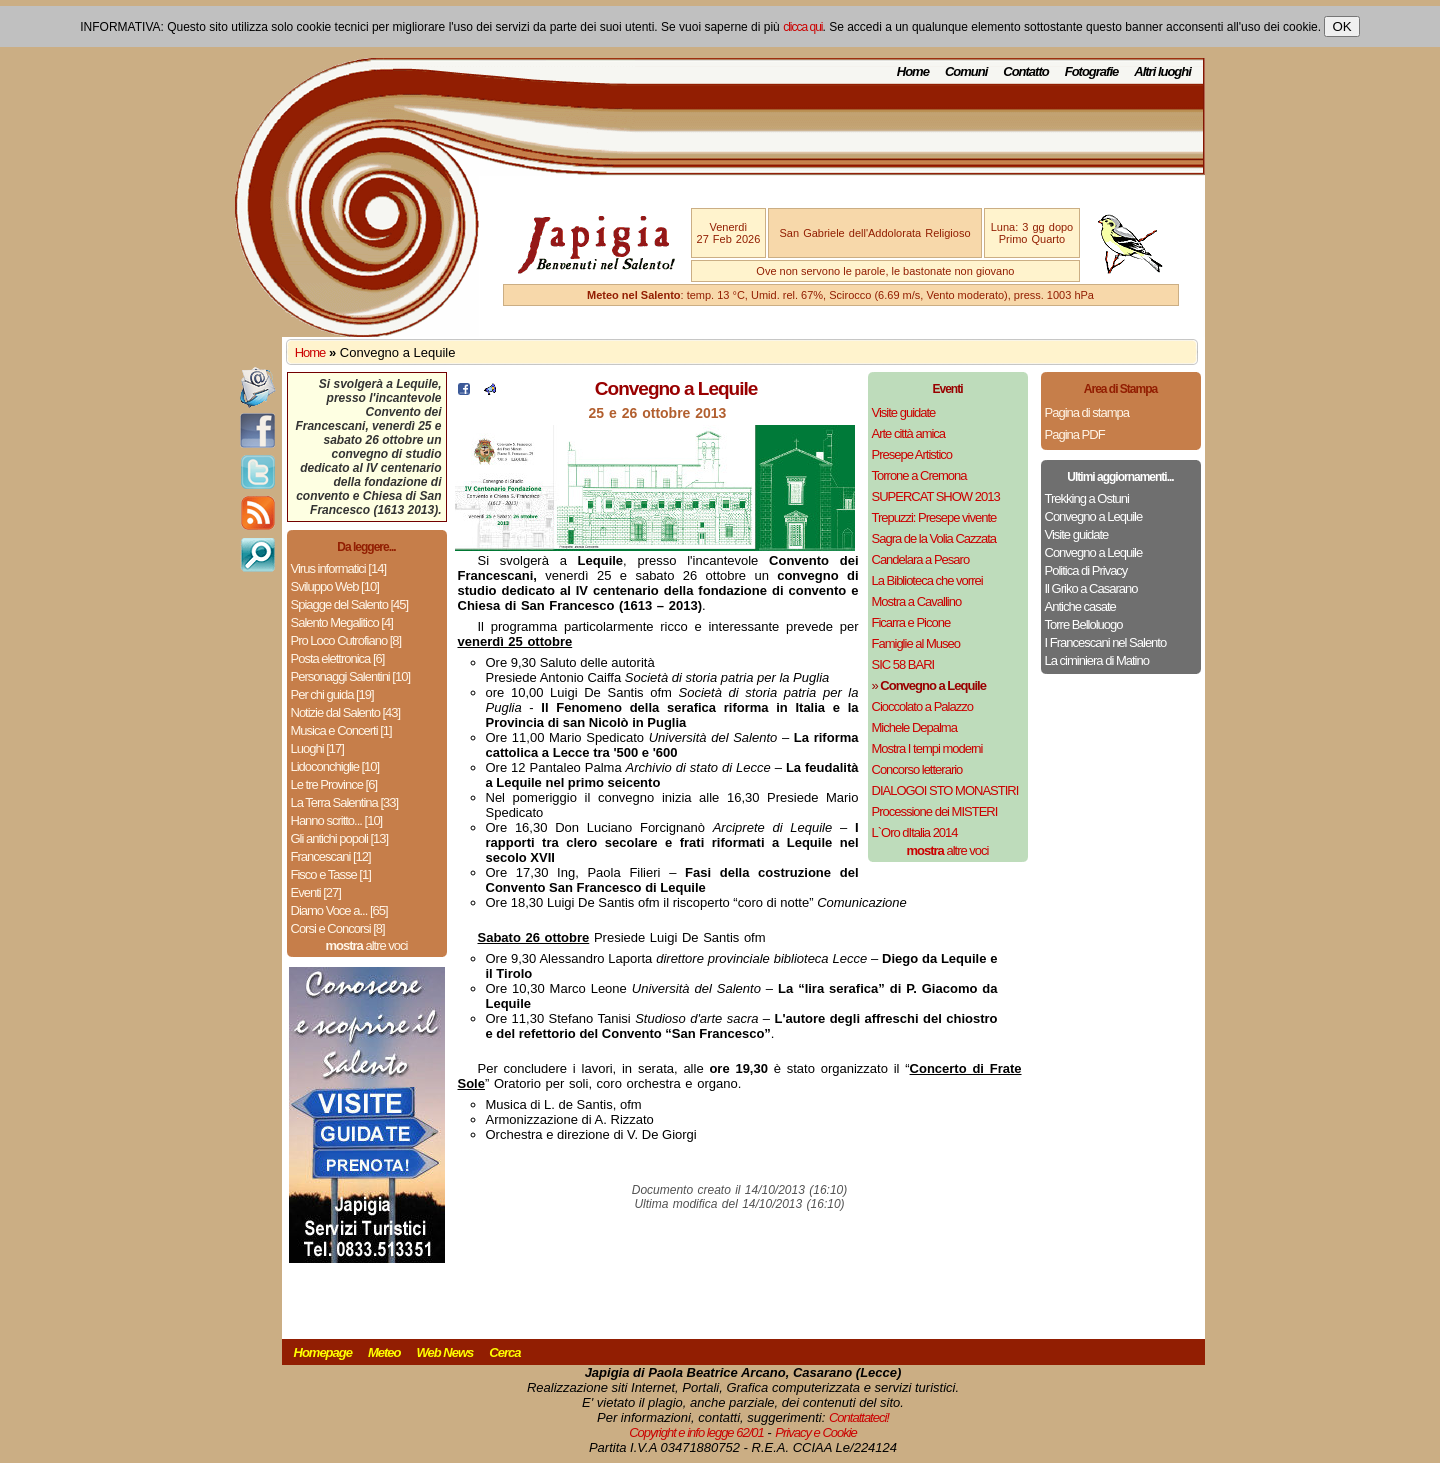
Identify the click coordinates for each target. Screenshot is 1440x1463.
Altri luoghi (1162, 71)
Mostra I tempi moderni (927, 748)
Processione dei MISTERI (935, 811)
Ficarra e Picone (911, 622)
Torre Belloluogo (1084, 624)
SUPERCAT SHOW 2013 (936, 496)
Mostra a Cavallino (917, 601)
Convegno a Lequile (1094, 516)
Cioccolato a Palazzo (922, 706)
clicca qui (802, 27)
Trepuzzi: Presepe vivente (934, 517)
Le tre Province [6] (334, 784)
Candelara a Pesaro (921, 559)
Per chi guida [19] (332, 694)
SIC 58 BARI (903, 664)
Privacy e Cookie (816, 1432)
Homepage (323, 1352)
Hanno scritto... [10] (337, 820)
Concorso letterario (917, 769)
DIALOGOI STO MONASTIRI (945, 790)
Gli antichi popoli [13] (340, 838)
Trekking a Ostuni (1087, 498)
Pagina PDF (1075, 434)
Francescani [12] (331, 856)
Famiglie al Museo (916, 643)
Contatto (1025, 71)
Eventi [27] (316, 892)
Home (913, 71)
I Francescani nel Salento (1106, 642)
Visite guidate (904, 412)
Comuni (966, 71)
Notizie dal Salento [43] (346, 712)
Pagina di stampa (1087, 412)
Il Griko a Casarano (1091, 588)
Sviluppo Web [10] (335, 586)
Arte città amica (909, 433)
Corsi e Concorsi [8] (338, 928)
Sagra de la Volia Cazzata (934, 538)
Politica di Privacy (1086, 570)
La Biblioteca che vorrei (927, 580)
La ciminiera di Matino (1097, 660)
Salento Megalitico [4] (342, 622)
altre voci (367, 945)
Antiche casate (1080, 606)
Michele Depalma (914, 727)
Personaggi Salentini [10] (351, 676)
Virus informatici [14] (339, 568)
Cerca (504, 1352)
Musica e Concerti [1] (341, 730)
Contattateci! (859, 1417)
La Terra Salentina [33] (345, 802)
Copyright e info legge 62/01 (696, 1432)
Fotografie (1092, 71)
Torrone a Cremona (919, 475)
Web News (445, 1352)
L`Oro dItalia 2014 (915, 832)
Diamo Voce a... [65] (339, 910)
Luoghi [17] (317, 748)
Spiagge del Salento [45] (350, 604)
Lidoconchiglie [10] (335, 766)
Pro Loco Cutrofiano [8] (346, 640)
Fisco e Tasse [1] (331, 874)
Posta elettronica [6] (338, 658)
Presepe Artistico (912, 454)
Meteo (384, 1352)
